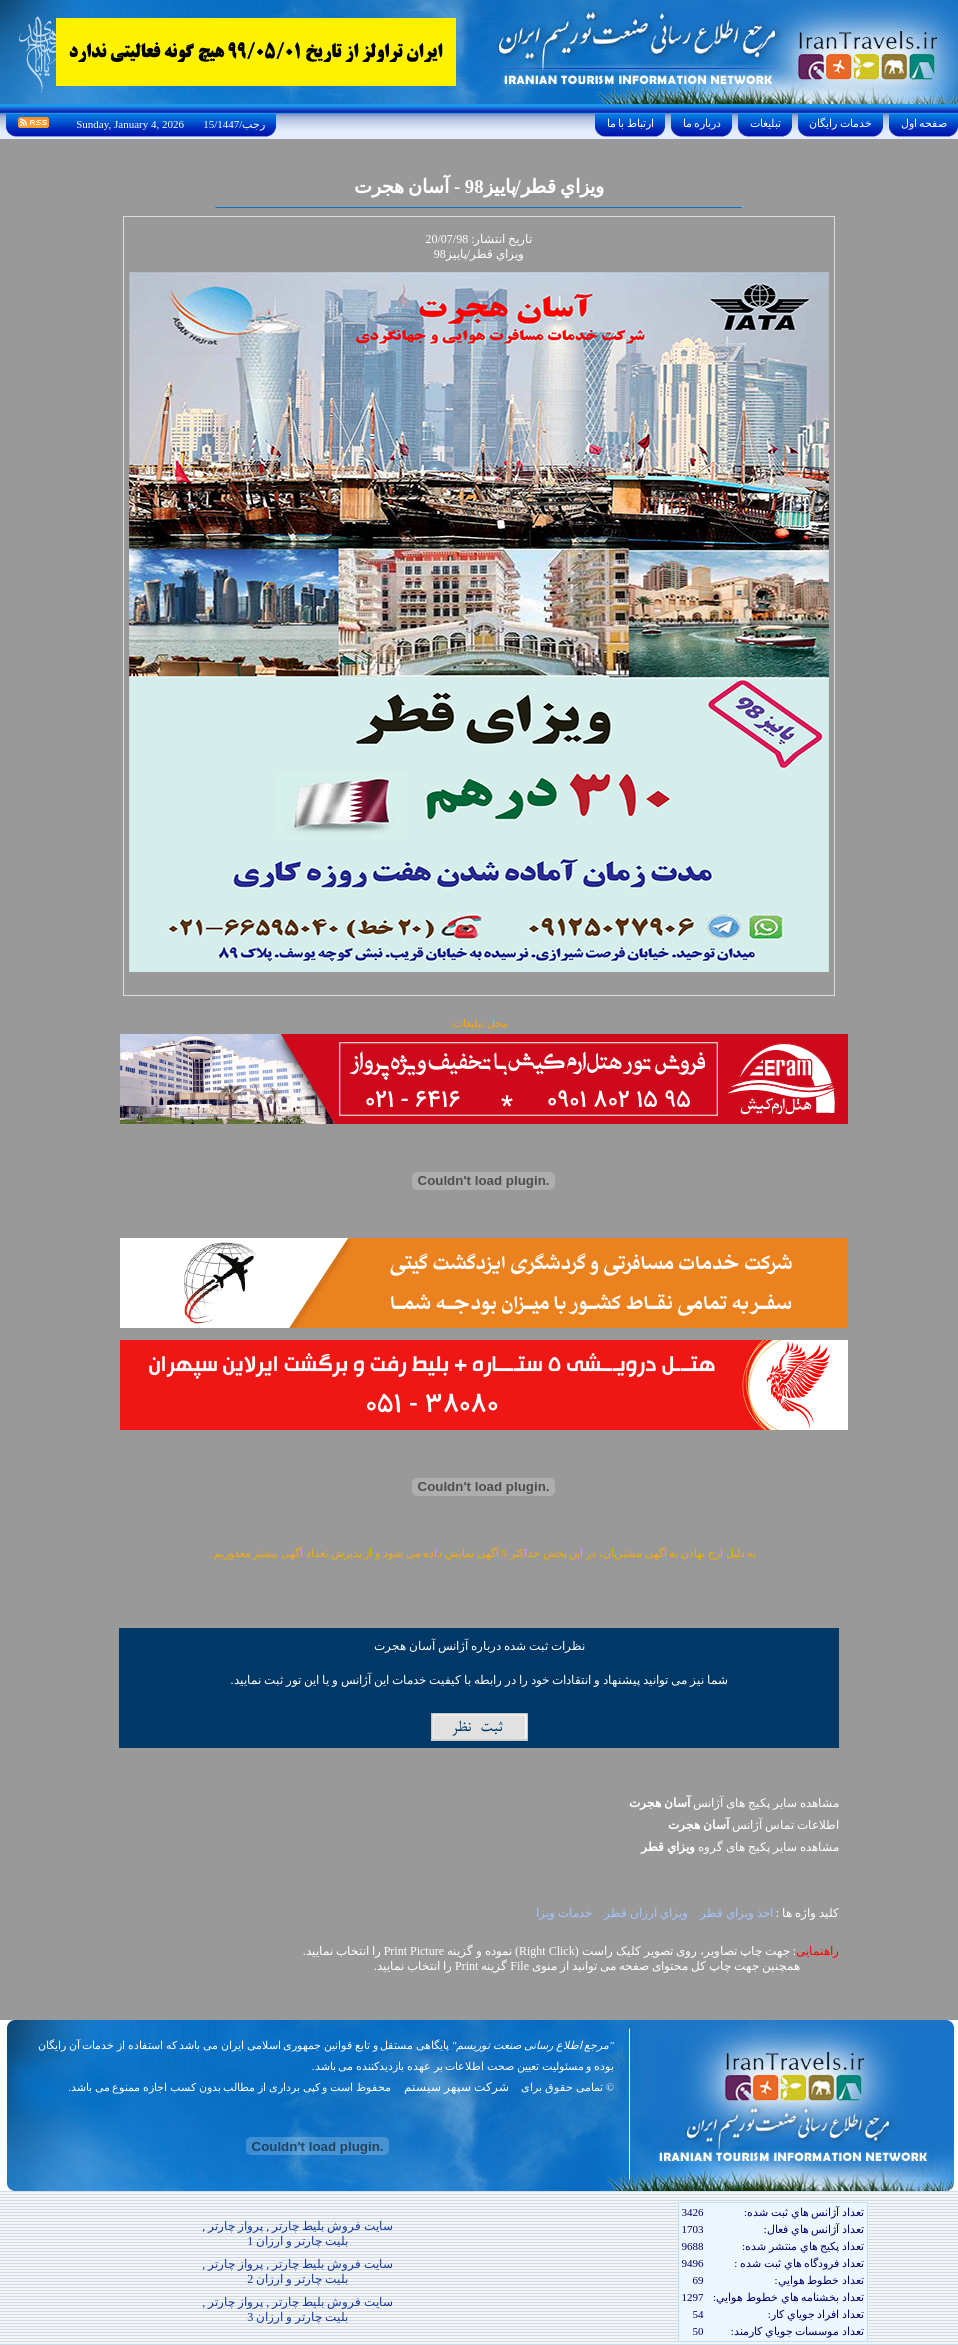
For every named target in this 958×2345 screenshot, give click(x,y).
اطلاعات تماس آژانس (753, 1825)
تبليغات (765, 123)
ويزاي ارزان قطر (647, 1913)
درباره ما (702, 123)
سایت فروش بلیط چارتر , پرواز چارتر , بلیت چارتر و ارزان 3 (297, 2309)
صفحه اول (924, 123)
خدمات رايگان (841, 123)
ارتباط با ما (630, 123)
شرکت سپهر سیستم (456, 2087)
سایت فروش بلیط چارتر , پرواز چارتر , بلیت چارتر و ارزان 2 (297, 2271)
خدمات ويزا (564, 1913)
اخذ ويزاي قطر (736, 1913)
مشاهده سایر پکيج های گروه (740, 1847)
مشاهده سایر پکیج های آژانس (734, 1803)
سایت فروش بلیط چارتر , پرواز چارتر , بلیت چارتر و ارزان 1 (297, 2233)
